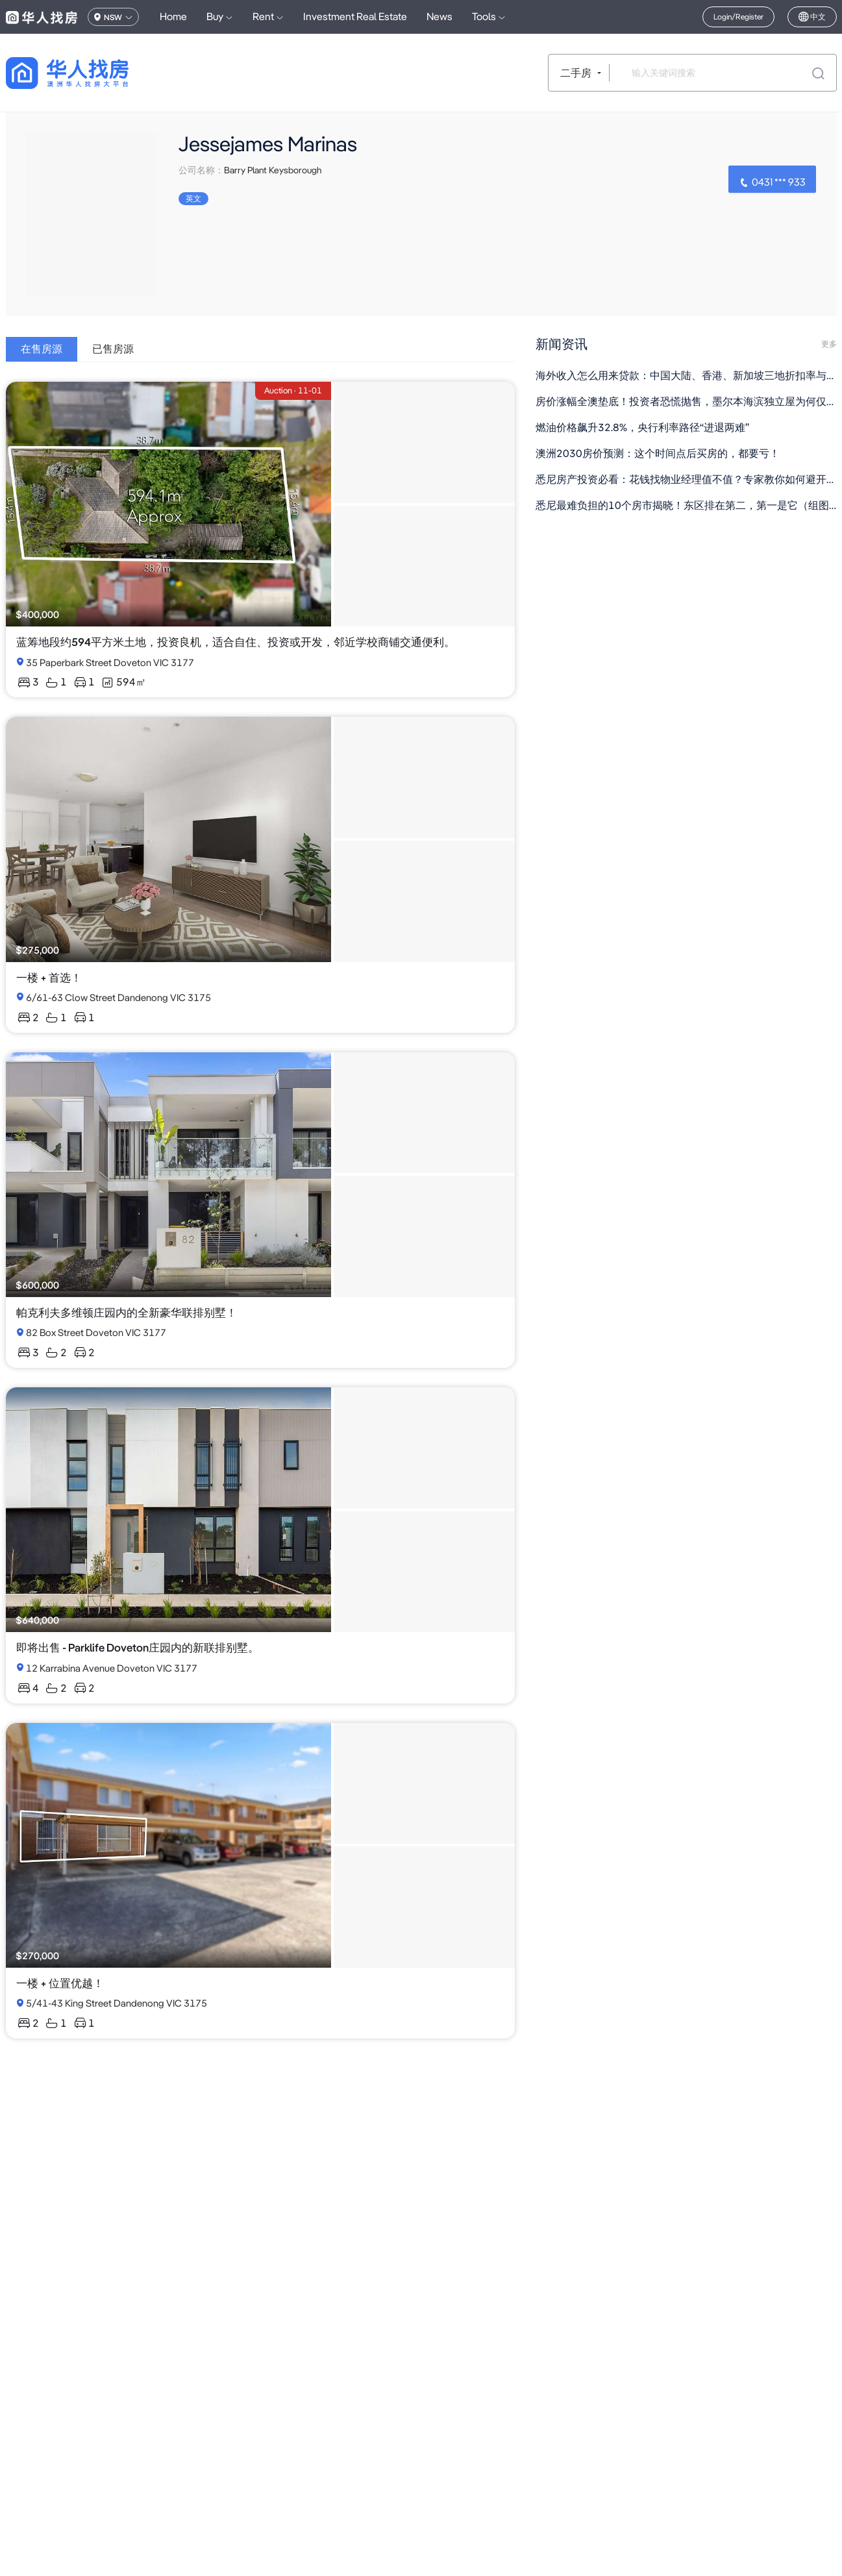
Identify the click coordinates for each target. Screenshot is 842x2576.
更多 (829, 344)
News (439, 16)
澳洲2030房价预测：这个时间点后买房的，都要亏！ (658, 453)
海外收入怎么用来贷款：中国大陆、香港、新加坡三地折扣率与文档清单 (686, 375)
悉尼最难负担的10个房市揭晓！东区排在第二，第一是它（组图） (686, 505)
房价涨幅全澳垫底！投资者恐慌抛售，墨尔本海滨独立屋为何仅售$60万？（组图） (686, 401)
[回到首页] (90, 73)
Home (173, 16)
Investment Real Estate (355, 16)
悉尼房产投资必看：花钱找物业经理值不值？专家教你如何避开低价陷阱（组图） (686, 479)
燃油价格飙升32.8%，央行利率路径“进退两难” (642, 427)
